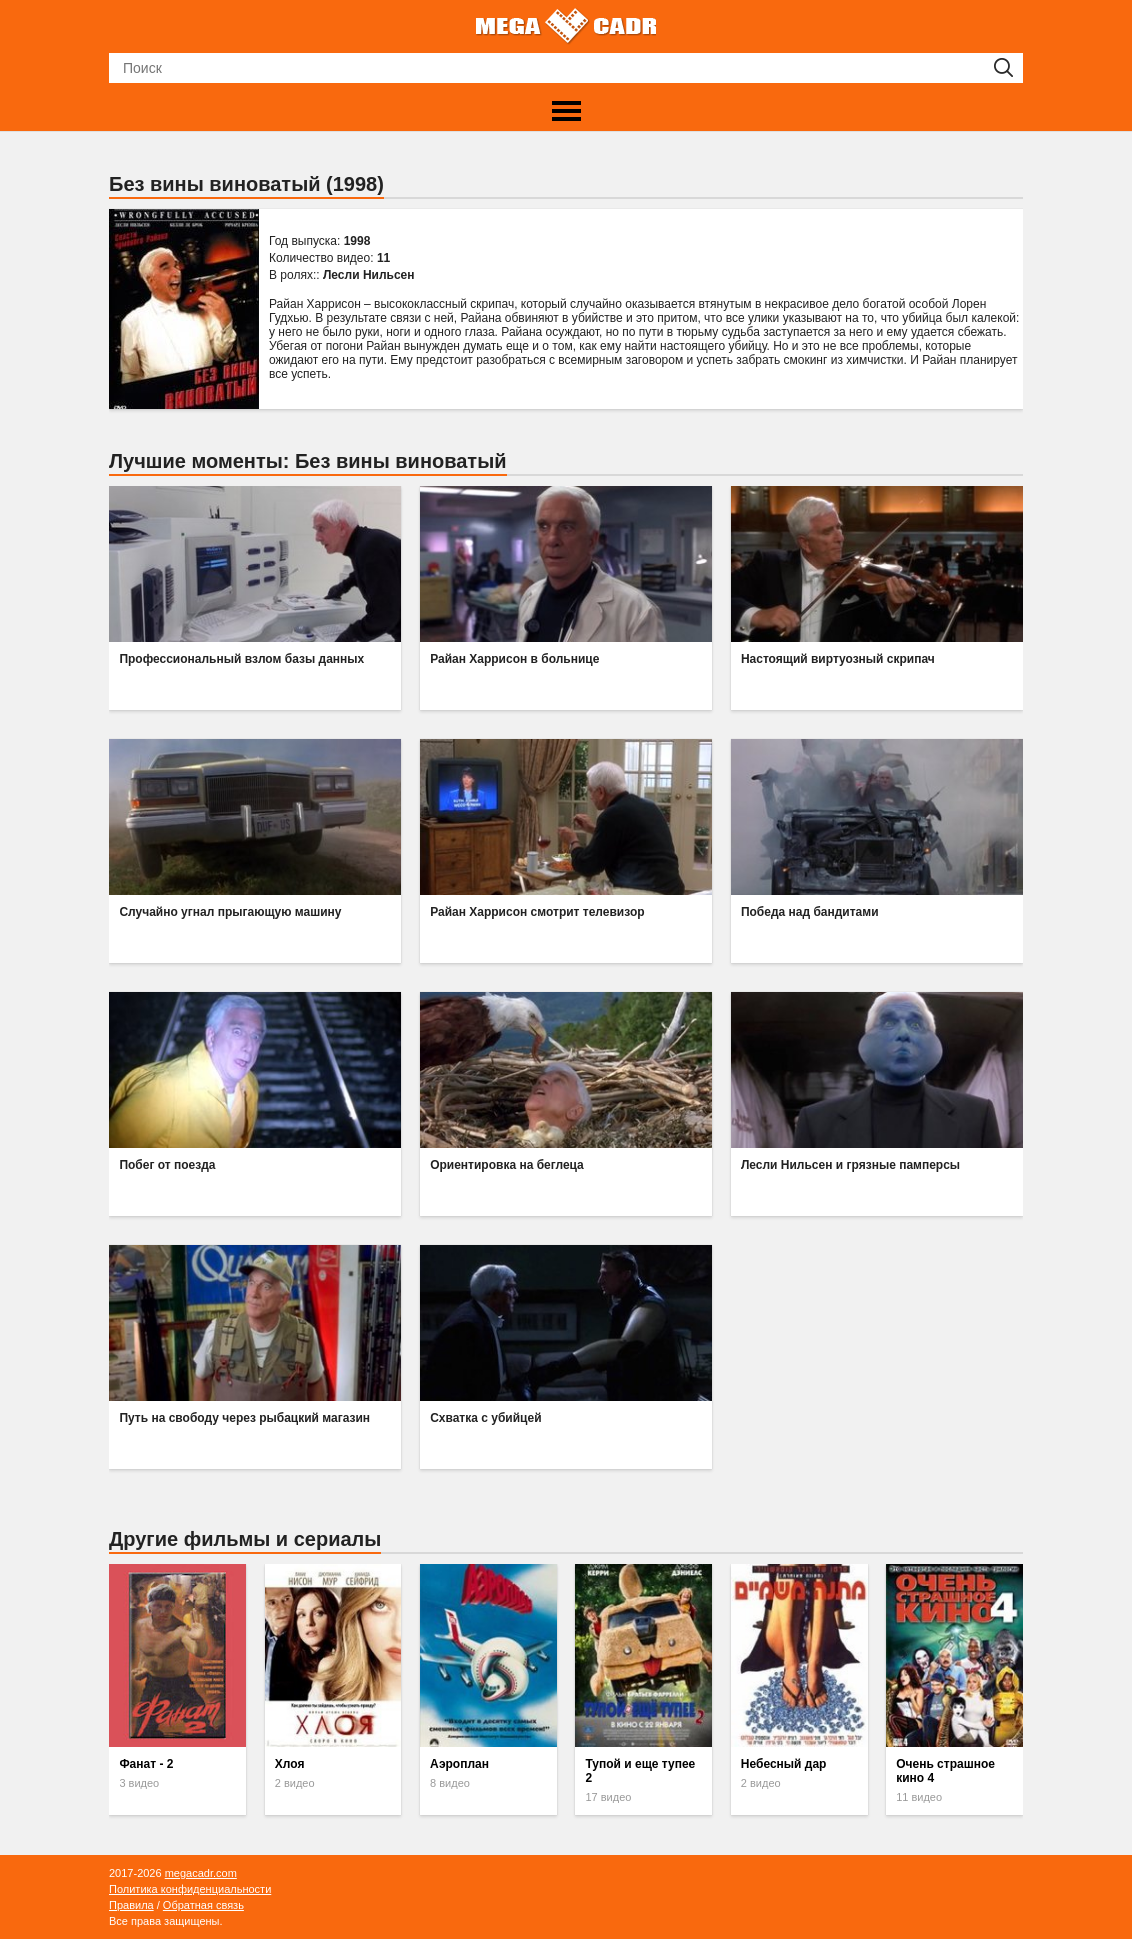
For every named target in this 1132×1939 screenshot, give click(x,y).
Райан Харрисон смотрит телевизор (537, 912)
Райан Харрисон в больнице (514, 659)
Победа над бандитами (810, 912)
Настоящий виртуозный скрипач (838, 659)
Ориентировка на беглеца (507, 1165)
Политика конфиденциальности (190, 1889)
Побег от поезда (167, 1165)
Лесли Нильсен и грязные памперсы (850, 1165)
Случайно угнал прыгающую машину (230, 912)
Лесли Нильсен (369, 275)
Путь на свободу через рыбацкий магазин (244, 1418)
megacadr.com (201, 1873)
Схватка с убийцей (485, 1418)
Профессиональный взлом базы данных (241, 659)
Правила (131, 1905)
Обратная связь (203, 1905)
